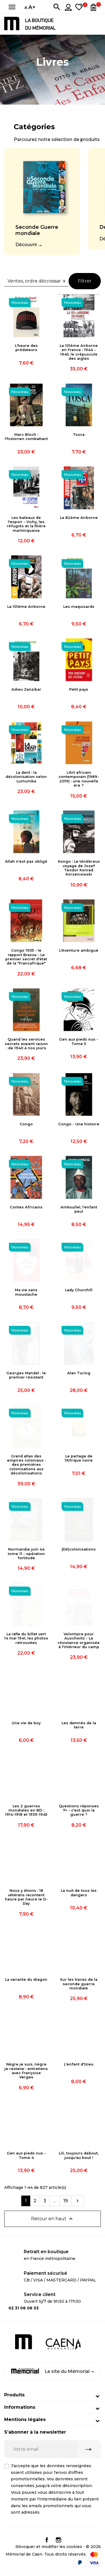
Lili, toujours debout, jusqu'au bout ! (79, 2155)
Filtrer (85, 281)
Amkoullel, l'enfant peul (78, 1209)
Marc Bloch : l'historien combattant (26, 436)
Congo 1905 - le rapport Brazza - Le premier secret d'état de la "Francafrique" (26, 956)
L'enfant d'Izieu (79, 2064)
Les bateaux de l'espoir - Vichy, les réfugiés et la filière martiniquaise (26, 524)
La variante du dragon (26, 1979)
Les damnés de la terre (79, 1725)
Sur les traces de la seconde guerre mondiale (78, 1983)
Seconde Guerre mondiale (36, 230)
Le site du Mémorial (52, 2371)
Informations (19, 2407)
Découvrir (26, 244)
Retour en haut (52, 2218)
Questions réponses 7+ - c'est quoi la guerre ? (79, 1810)
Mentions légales (25, 2419)
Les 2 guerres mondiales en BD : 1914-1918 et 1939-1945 (26, 1810)
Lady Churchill (78, 1290)
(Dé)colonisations (79, 1549)
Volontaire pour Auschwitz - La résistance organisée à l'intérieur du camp (79, 1640)
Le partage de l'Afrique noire (79, 1458)
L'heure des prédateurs (26, 348)
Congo (26, 1124)
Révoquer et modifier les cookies (48, 2546)
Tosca (79, 434)
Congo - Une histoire (78, 1124)
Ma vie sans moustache (26, 1292)
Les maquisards (78, 606)
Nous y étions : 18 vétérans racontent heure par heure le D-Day (26, 1896)
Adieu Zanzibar (26, 689)
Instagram (58, 2540)
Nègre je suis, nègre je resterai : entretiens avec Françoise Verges (26, 2070)
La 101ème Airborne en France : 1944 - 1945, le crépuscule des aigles (79, 352)
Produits (14, 2395)
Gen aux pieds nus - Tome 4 (26, 2155)
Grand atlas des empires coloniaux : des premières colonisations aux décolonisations (26, 1464)
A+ (32, 7)
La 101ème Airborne (26, 606)
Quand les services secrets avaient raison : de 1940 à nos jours (26, 1043)
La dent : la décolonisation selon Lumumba (26, 776)
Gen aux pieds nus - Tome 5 (78, 1041)
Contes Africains (26, 1207)
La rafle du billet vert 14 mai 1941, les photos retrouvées (26, 1638)
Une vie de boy (26, 1723)
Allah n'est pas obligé (26, 861)
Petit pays (78, 689)
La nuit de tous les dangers (79, 1892)
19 (65, 2200)
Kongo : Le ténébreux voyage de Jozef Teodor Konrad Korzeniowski (79, 867)
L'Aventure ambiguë (78, 950)
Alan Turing (78, 1373)
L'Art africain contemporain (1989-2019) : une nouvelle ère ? (79, 778)
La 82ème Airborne (79, 518)
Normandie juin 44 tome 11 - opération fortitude (26, 1553)
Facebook (46, 2540)
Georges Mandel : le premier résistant (26, 1375)
